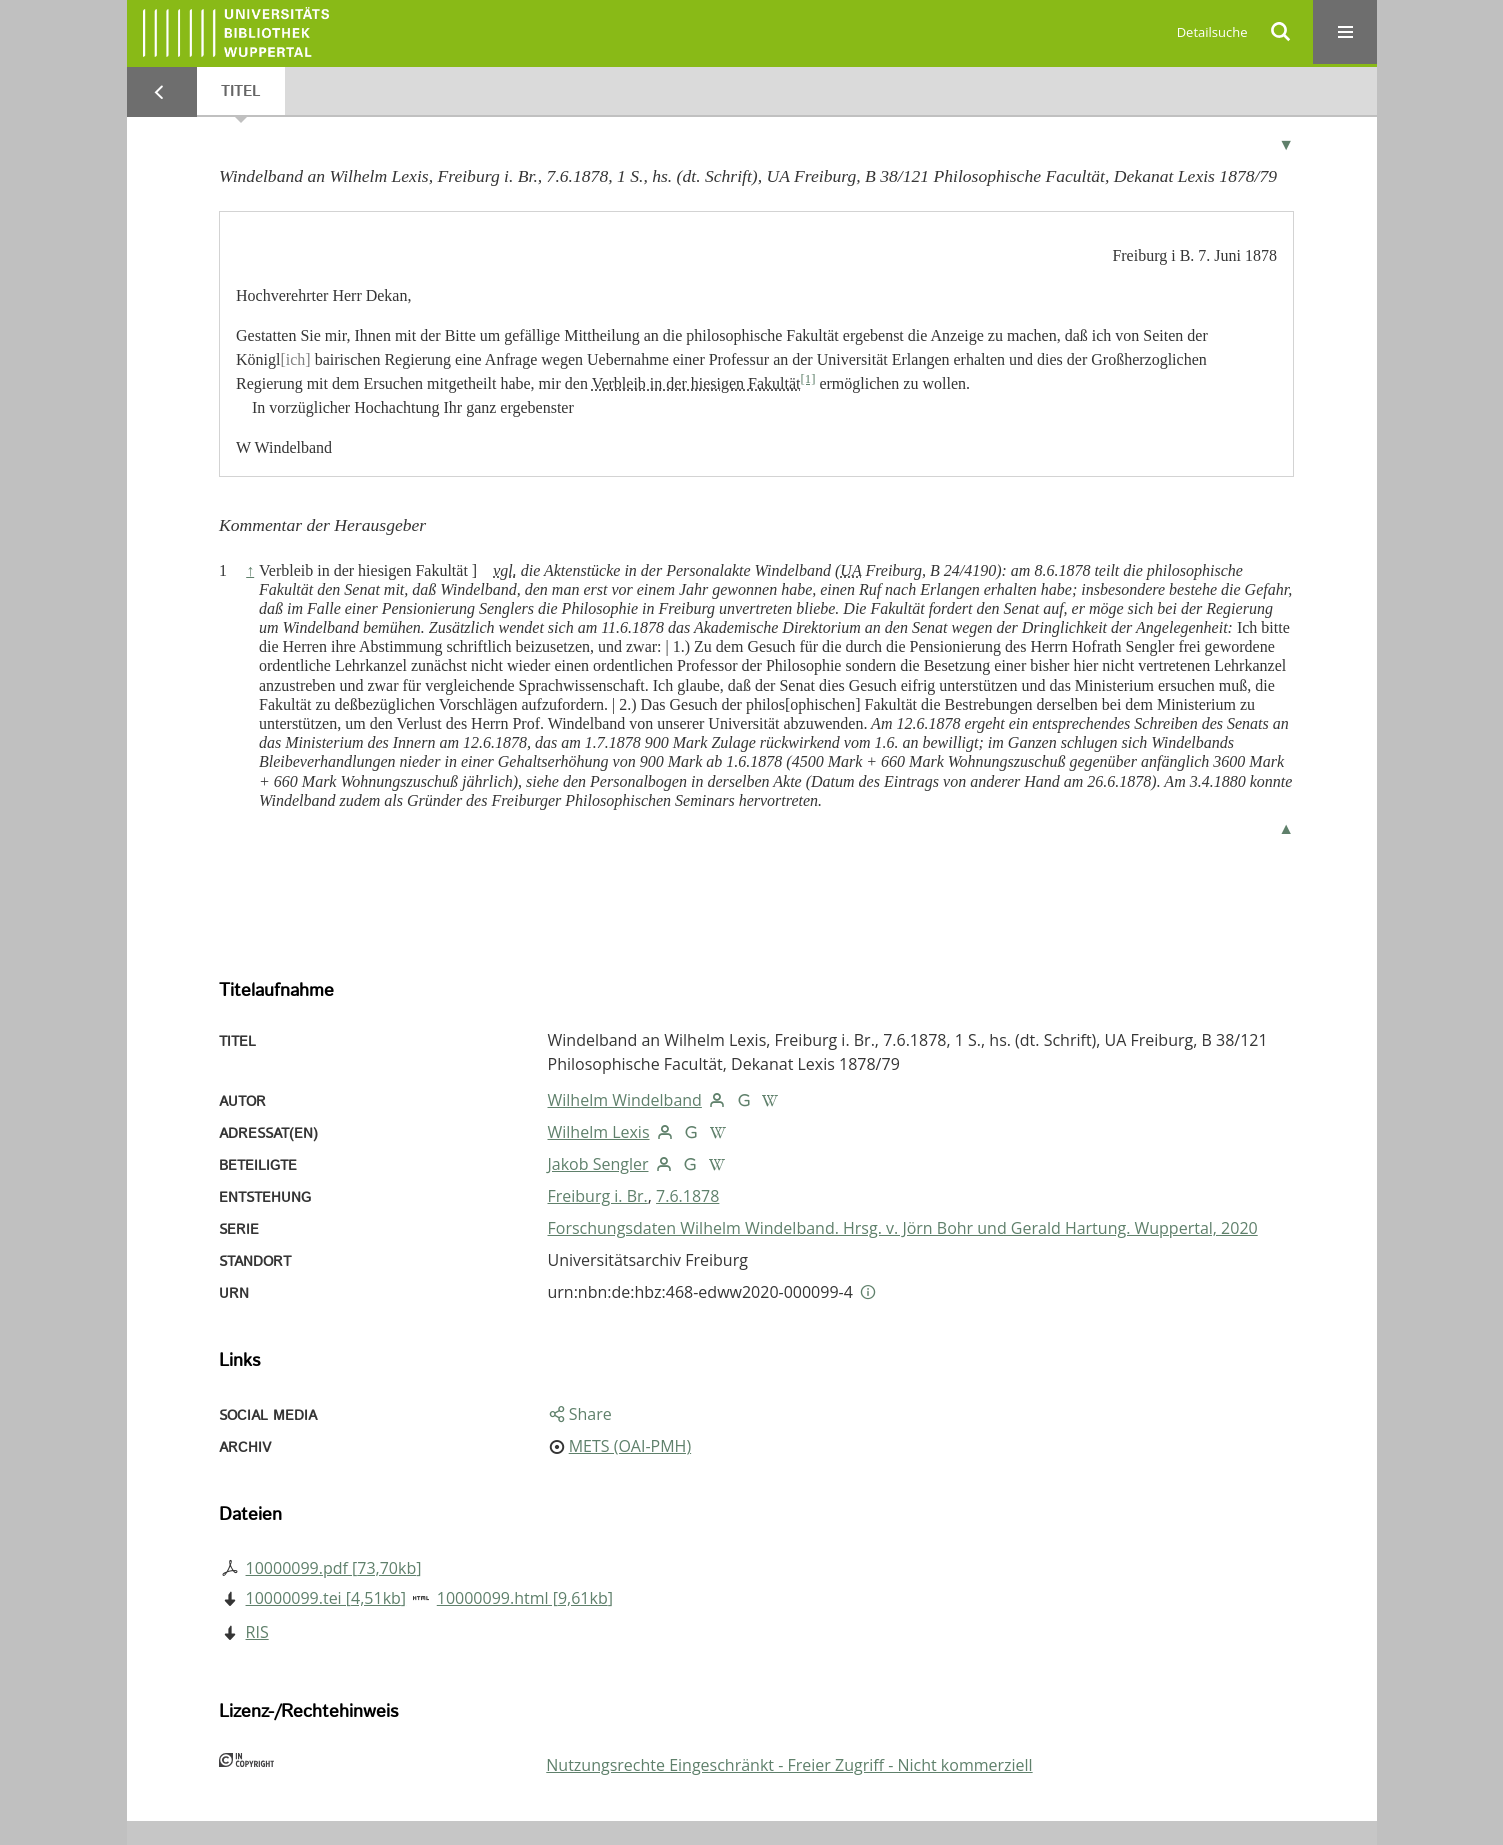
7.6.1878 (687, 1196)
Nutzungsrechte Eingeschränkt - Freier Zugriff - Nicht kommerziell (789, 1765)
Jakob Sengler (598, 1164)
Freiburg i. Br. (598, 1196)
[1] (807, 379)
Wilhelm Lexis (599, 1132)
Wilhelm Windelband (625, 1100)
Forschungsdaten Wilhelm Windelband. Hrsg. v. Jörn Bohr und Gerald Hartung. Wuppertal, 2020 (903, 1228)
